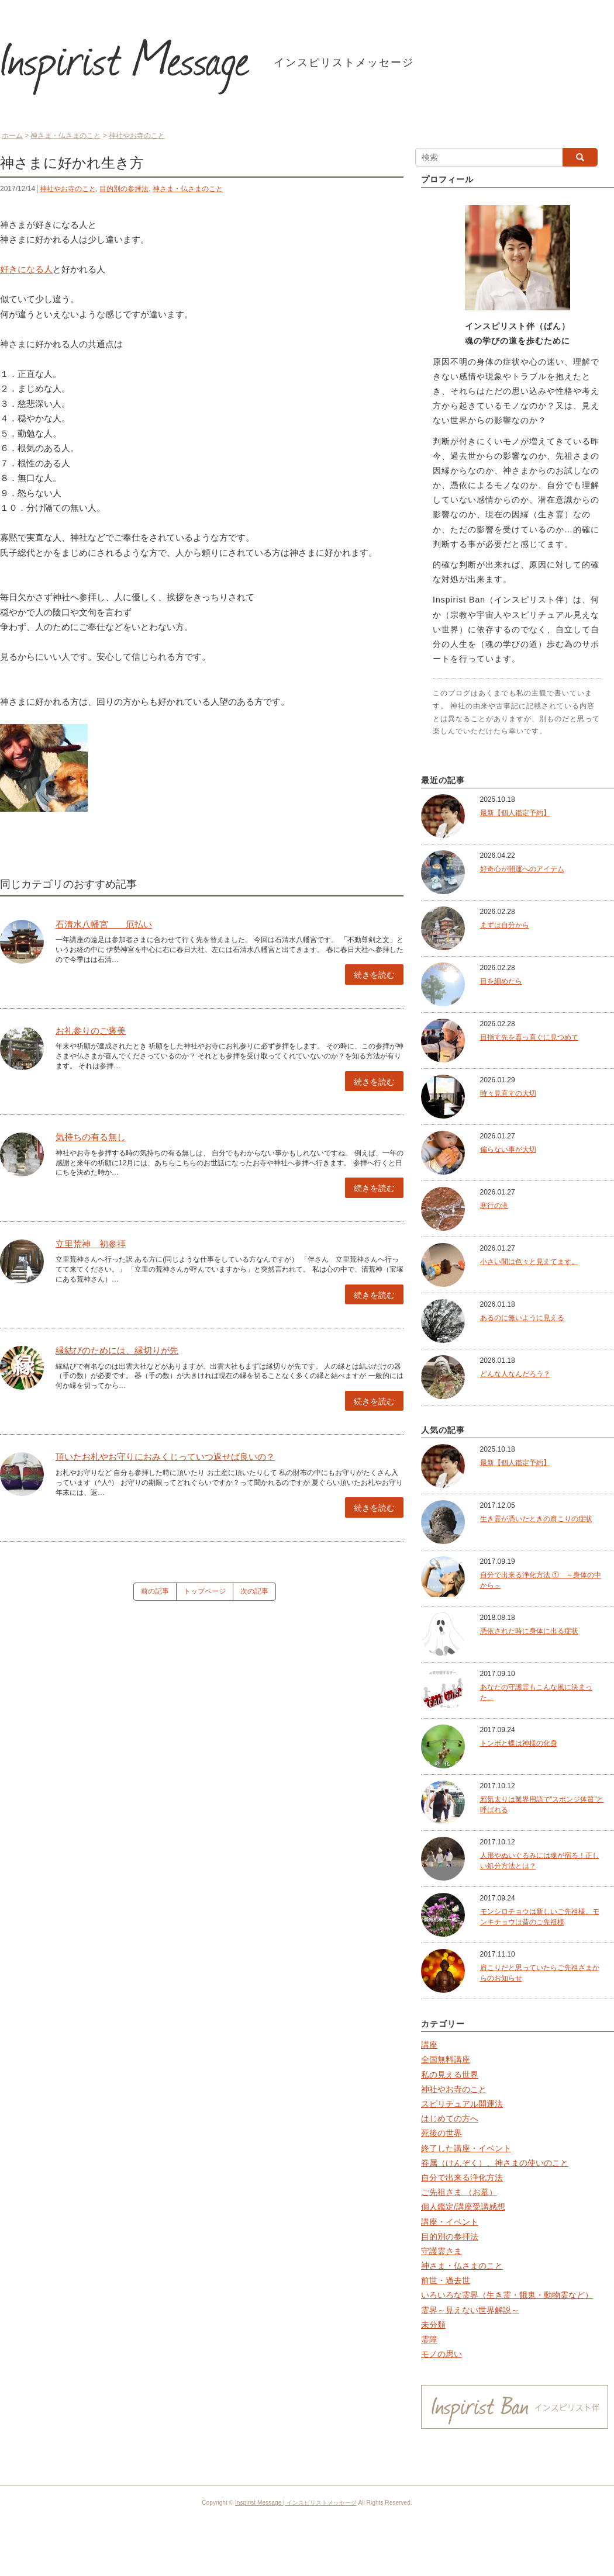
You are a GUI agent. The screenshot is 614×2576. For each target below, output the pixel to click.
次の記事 (254, 1591)
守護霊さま (441, 2251)
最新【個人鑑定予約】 (515, 813)
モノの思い (441, 2354)
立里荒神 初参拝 (91, 1244)
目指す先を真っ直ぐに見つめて (529, 1037)
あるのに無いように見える (522, 1318)
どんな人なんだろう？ (515, 1374)
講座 (429, 2044)
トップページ (205, 1591)
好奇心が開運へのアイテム (522, 869)
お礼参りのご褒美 (91, 1031)
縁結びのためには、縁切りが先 (117, 1350)
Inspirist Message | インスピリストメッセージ (296, 2502)
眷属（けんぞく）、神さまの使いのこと (494, 2163)
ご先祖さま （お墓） (459, 2192)
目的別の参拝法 (124, 189)
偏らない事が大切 (508, 1149)
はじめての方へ (449, 2118)
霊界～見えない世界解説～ (470, 2310)
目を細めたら (501, 981)
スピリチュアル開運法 (462, 2103)
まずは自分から (504, 925)
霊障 (429, 2339)
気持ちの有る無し (91, 1137)
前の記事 (155, 1591)
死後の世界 (441, 2133)
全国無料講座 (445, 2059)
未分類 (433, 2324)
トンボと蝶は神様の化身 (518, 1743)
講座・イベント (449, 2222)
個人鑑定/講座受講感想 (463, 2206)
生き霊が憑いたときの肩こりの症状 (536, 1519)
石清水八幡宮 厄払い (104, 924)
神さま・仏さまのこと (188, 189)
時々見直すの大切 (508, 1093)
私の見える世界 (449, 2074)
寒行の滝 (494, 1206)
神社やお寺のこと (68, 189)
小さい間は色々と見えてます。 (529, 1262)
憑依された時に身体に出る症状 (529, 1631)
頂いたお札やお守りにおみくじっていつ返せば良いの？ (165, 1457)
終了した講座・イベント (466, 2148)
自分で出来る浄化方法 (462, 2177)
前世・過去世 (445, 2280)
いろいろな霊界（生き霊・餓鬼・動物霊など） (507, 2295)
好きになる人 (26, 269)
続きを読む (374, 974)
